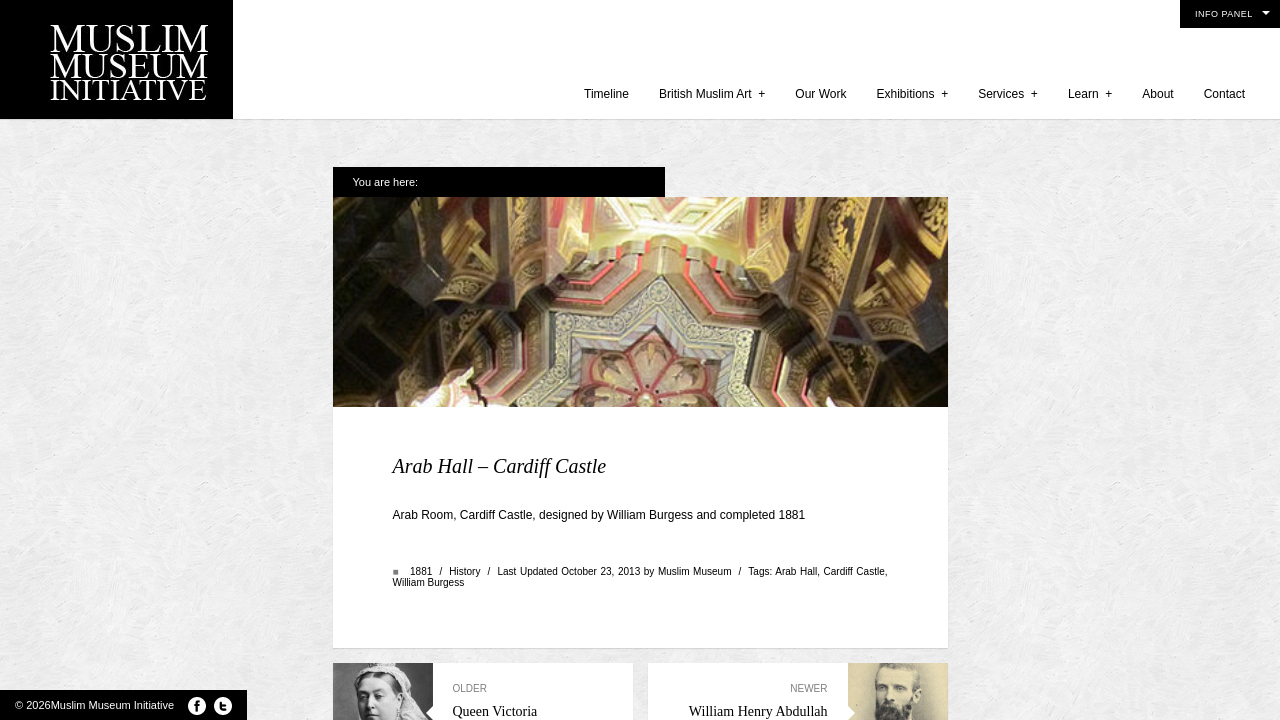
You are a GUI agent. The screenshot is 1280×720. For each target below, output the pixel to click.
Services (1008, 94)
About (1157, 94)
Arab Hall (796, 445)
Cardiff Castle (854, 445)
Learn (1090, 94)
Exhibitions (912, 94)
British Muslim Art (712, 94)
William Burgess (429, 456)
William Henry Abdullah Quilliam (748, 582)
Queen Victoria (533, 575)
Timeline (606, 94)
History (464, 445)
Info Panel (1224, 14)
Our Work (820, 94)
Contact (1224, 94)
